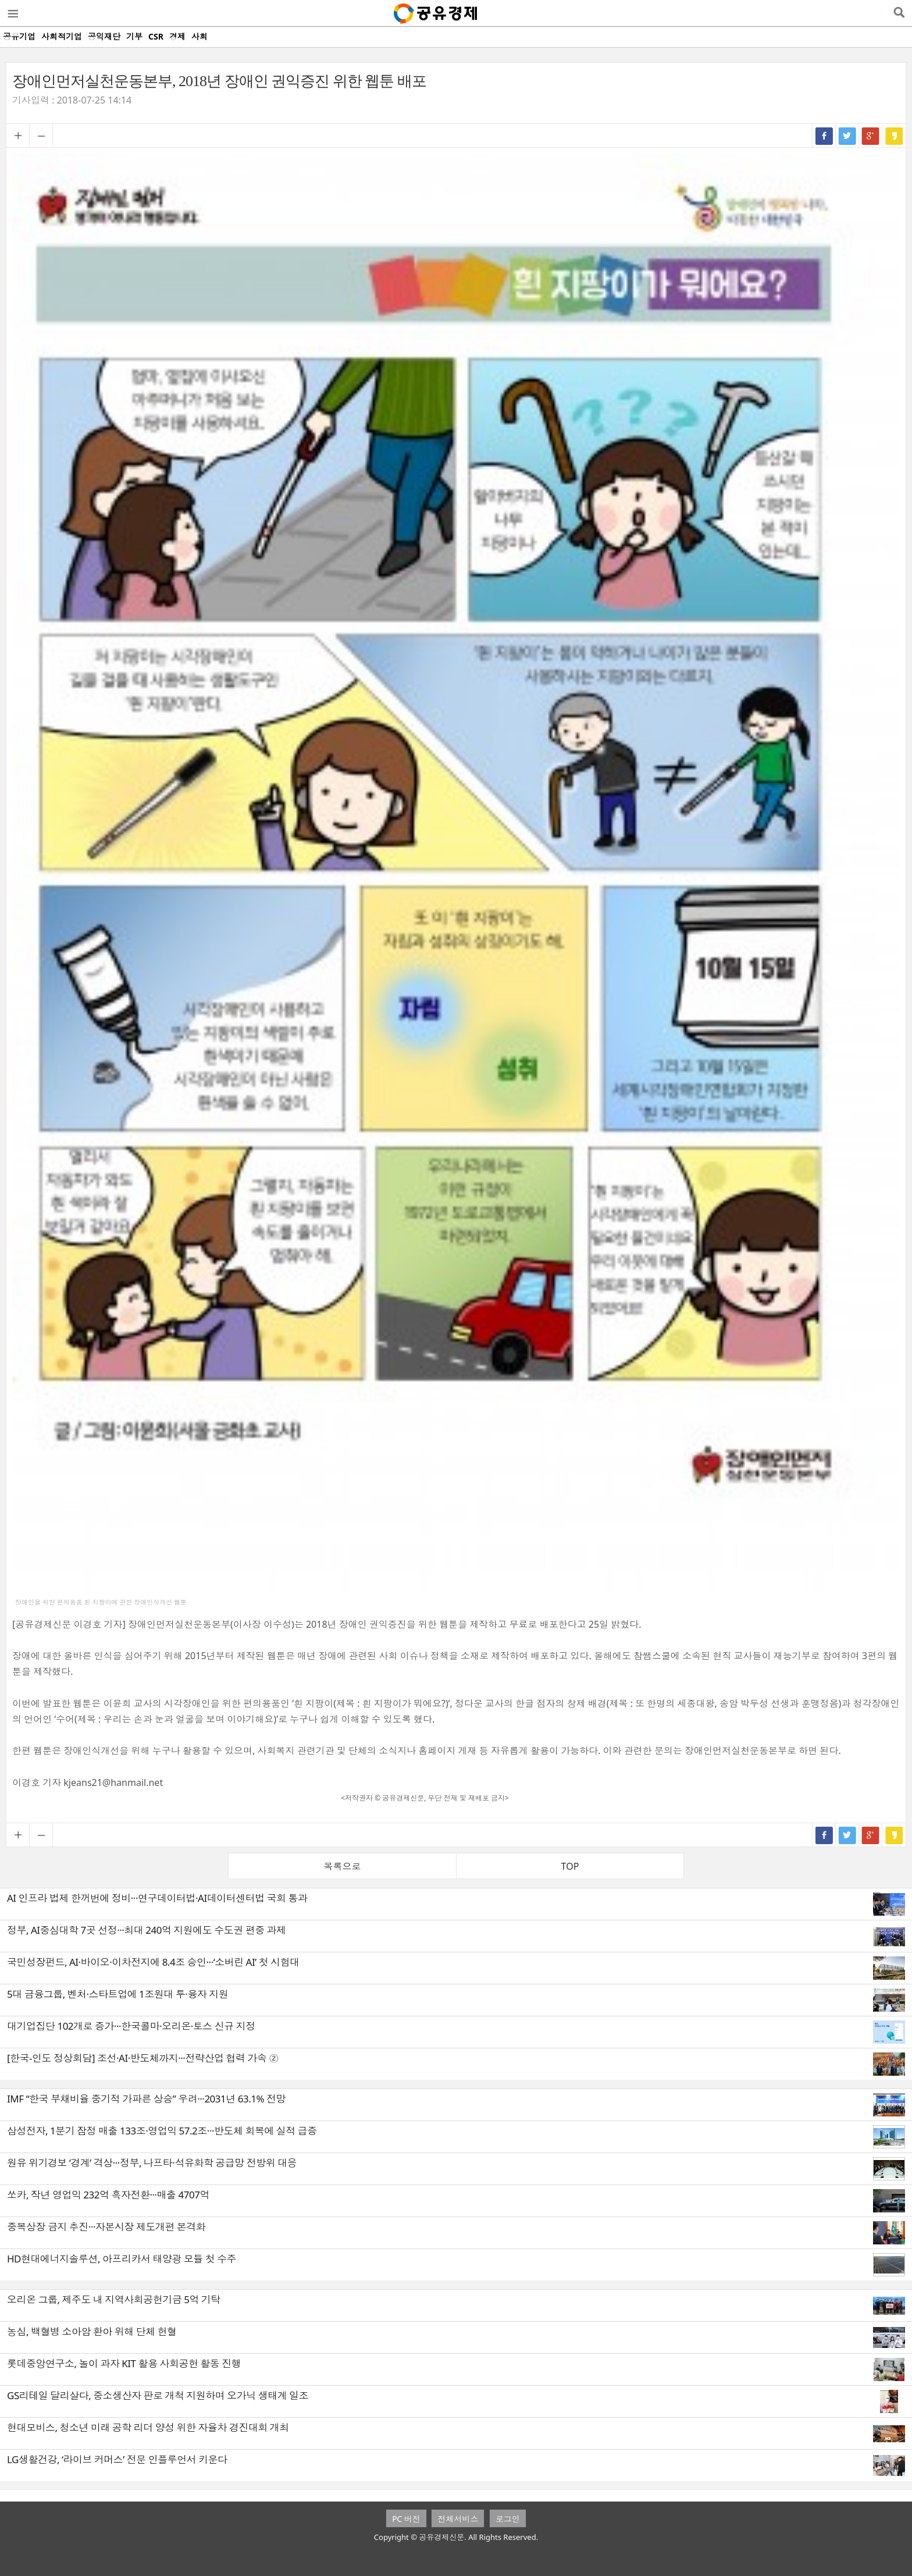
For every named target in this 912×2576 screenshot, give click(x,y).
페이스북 (824, 135)
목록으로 (342, 1866)
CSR (155, 36)
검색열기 (899, 13)
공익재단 (104, 36)
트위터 (847, 135)
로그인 (508, 2518)
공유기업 (19, 36)
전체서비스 (457, 2518)
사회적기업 (61, 36)
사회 (199, 36)
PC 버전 (406, 2518)
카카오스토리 (894, 135)
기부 (134, 36)
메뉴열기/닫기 (12, 13)
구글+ (870, 135)
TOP (570, 1866)
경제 (177, 36)
